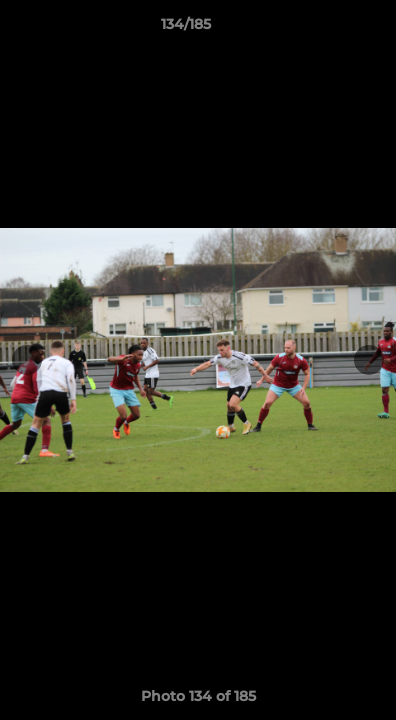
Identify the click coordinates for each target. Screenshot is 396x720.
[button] (324, 29)
